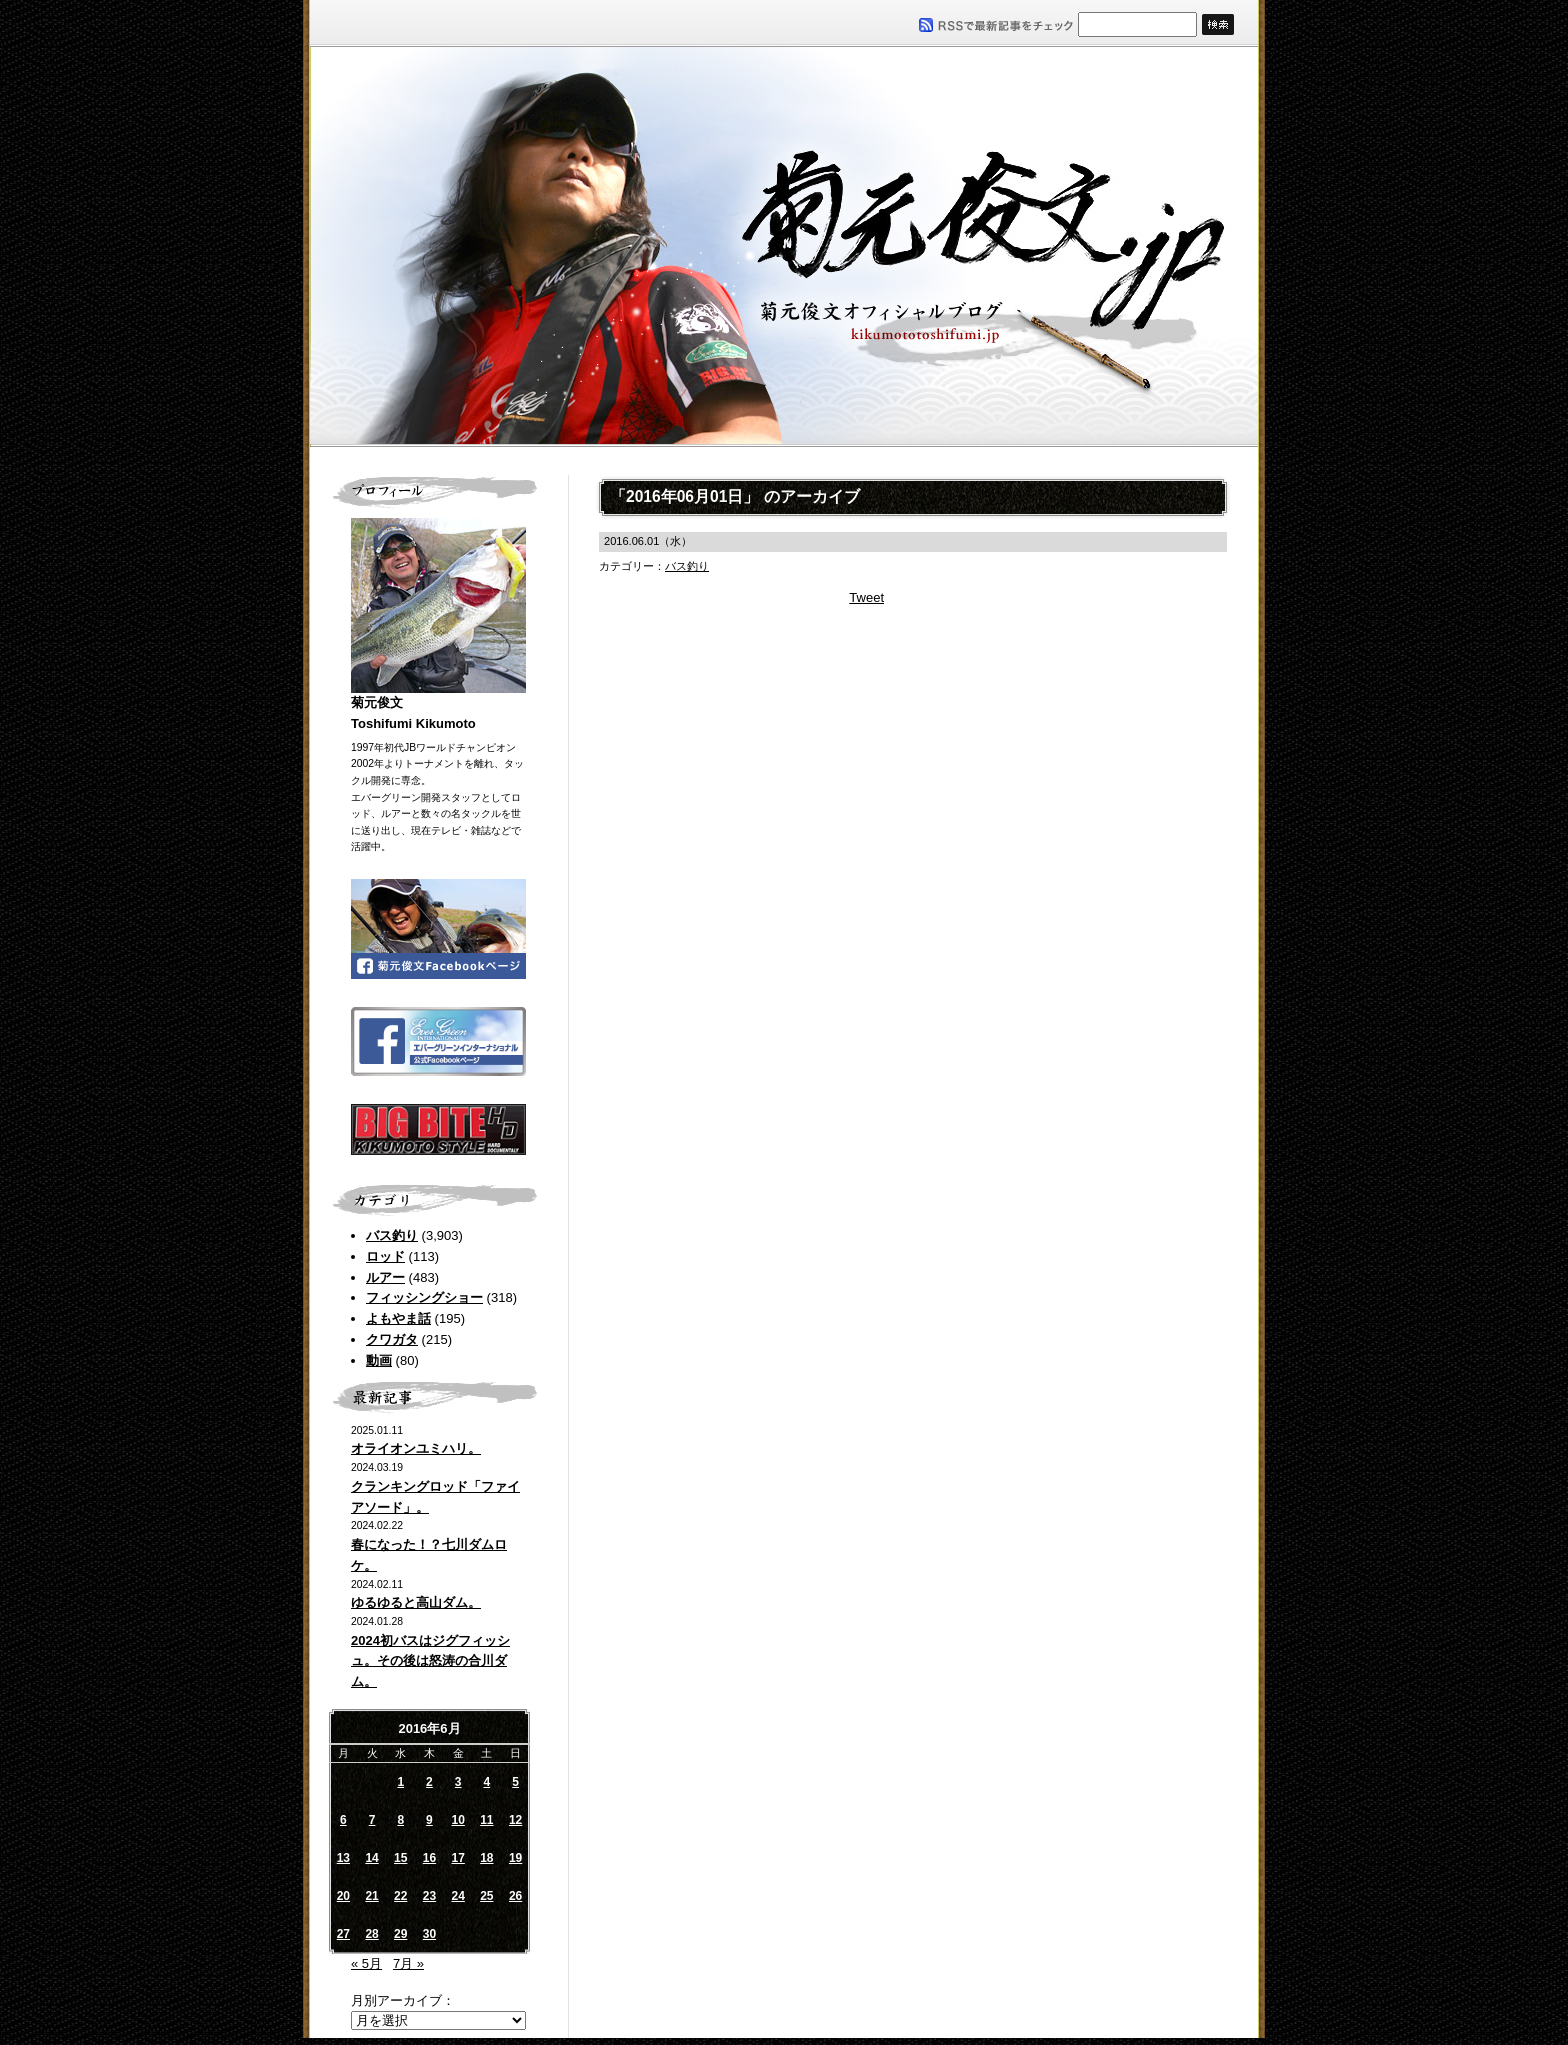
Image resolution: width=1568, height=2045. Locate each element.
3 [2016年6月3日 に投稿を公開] (458, 1782)
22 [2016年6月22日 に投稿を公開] (400, 1896)
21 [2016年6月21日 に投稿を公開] (371, 1896)
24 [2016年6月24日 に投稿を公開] (457, 1896)
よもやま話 (398, 1318)
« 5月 (366, 1963)
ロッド (385, 1256)
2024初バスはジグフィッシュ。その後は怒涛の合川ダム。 (430, 1661)
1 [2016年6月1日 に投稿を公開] (400, 1782)
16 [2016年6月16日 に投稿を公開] (429, 1858)
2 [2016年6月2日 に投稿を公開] (429, 1782)
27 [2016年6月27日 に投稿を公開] (343, 1934)
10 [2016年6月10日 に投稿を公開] (457, 1820)
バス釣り (392, 1235)
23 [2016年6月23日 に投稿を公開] (429, 1896)
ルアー (385, 1277)
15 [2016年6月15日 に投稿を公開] (400, 1858)
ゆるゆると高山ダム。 (416, 1602)
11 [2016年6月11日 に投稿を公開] (486, 1820)
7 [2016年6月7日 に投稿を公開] (372, 1820)
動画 (379, 1360)
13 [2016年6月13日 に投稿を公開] (343, 1858)
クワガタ (392, 1339)
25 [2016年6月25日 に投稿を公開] (486, 1896)
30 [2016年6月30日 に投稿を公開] (429, 1934)
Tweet (866, 597)
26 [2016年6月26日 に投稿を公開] (515, 1896)
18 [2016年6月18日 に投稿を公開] (486, 1858)
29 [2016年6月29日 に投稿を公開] (400, 1934)
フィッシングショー (424, 1297)
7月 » (408, 1963)
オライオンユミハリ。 (416, 1448)
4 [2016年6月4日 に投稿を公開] (487, 1782)
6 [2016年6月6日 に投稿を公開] (343, 1820)
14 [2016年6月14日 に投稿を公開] (371, 1858)
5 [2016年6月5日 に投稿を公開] (515, 1782)
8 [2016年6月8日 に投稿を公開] (400, 1820)
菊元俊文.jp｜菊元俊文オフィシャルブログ (784, 247)
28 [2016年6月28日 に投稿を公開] (371, 1934)
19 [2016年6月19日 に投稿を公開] (515, 1858)
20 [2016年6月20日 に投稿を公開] (343, 1896)
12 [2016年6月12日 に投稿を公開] (515, 1820)
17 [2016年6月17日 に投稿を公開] (457, 1858)
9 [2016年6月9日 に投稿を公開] (429, 1820)
